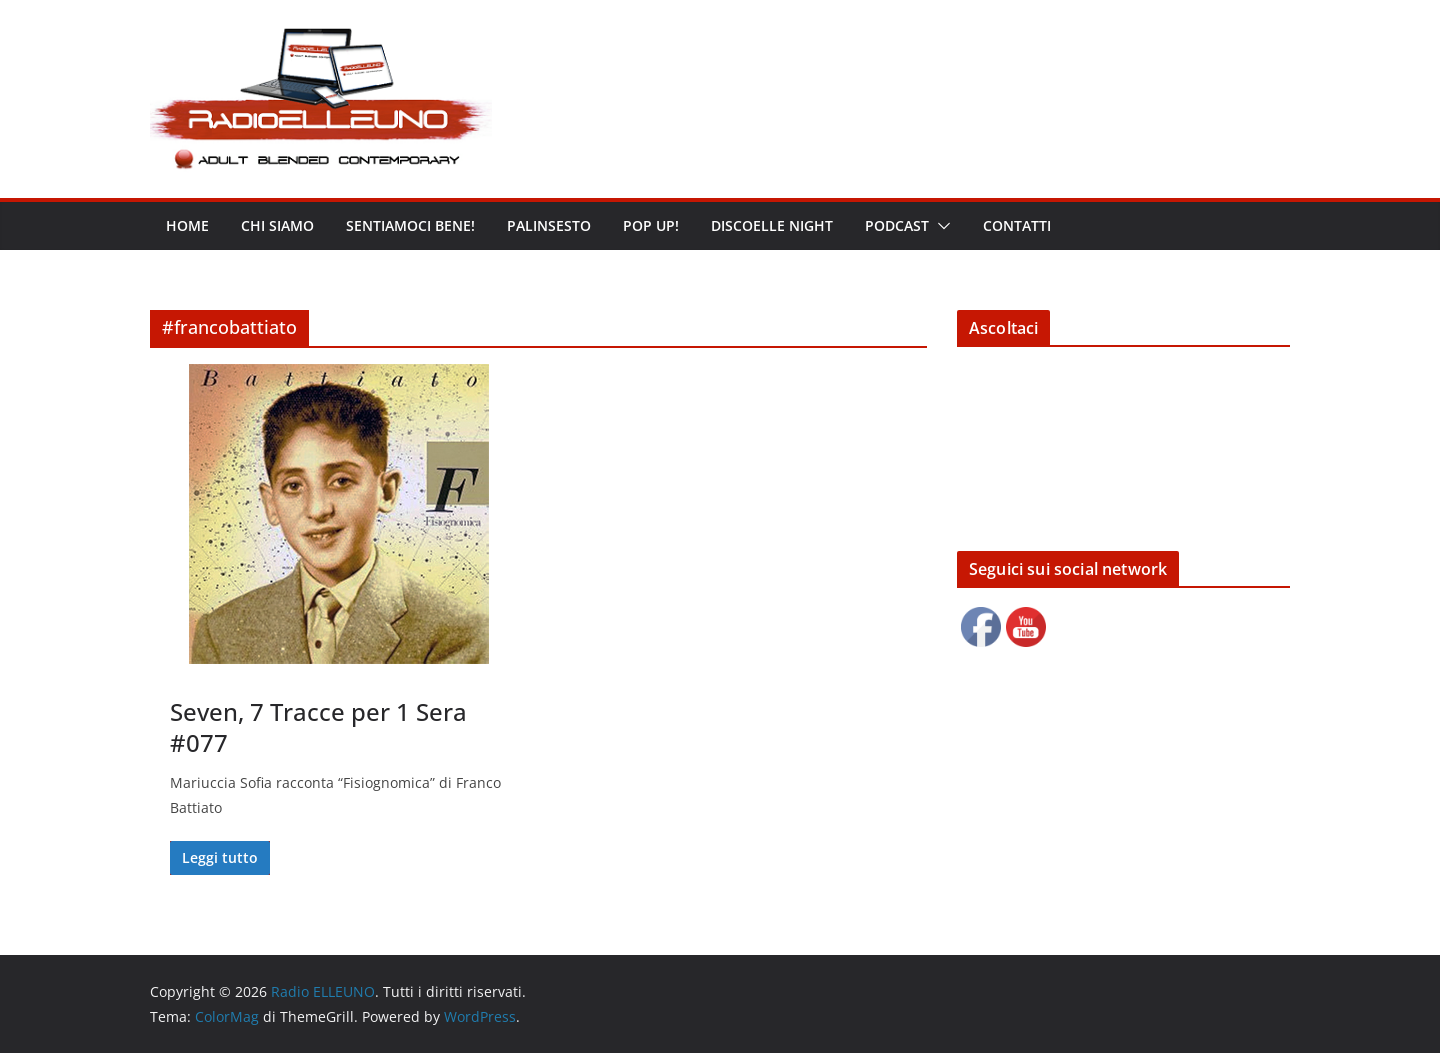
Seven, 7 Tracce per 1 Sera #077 (318, 727)
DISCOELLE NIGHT (772, 225)
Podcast (897, 225)
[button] (940, 226)
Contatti (1017, 225)
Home (187, 225)
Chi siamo (277, 225)
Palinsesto (549, 225)
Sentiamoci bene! (410, 225)
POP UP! (651, 225)
